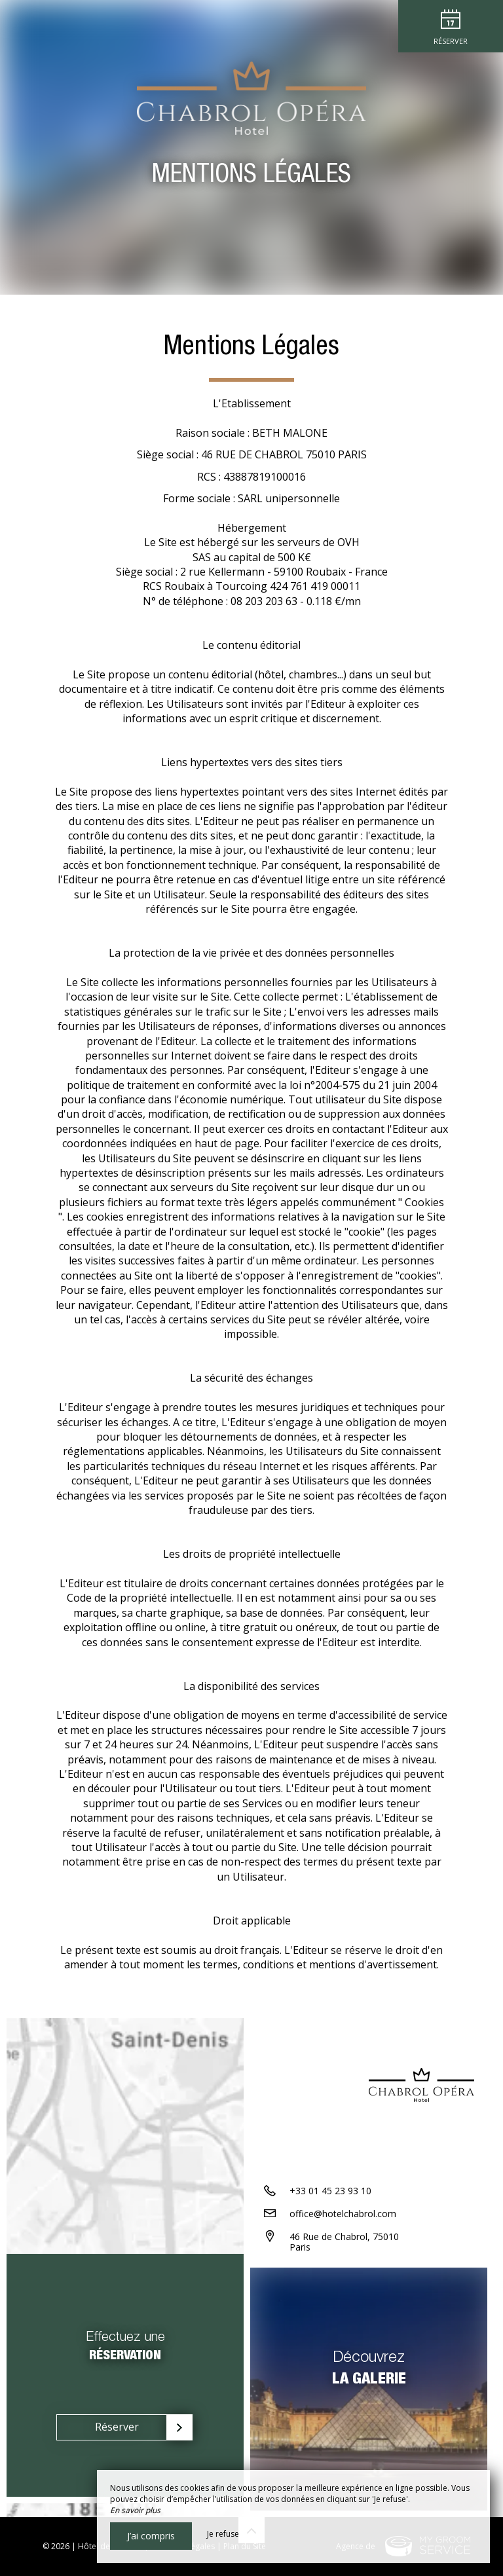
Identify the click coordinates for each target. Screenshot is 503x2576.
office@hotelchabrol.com (342, 2213)
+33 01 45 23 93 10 (330, 2190)
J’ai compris (151, 2536)
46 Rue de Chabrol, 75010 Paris (344, 2242)
